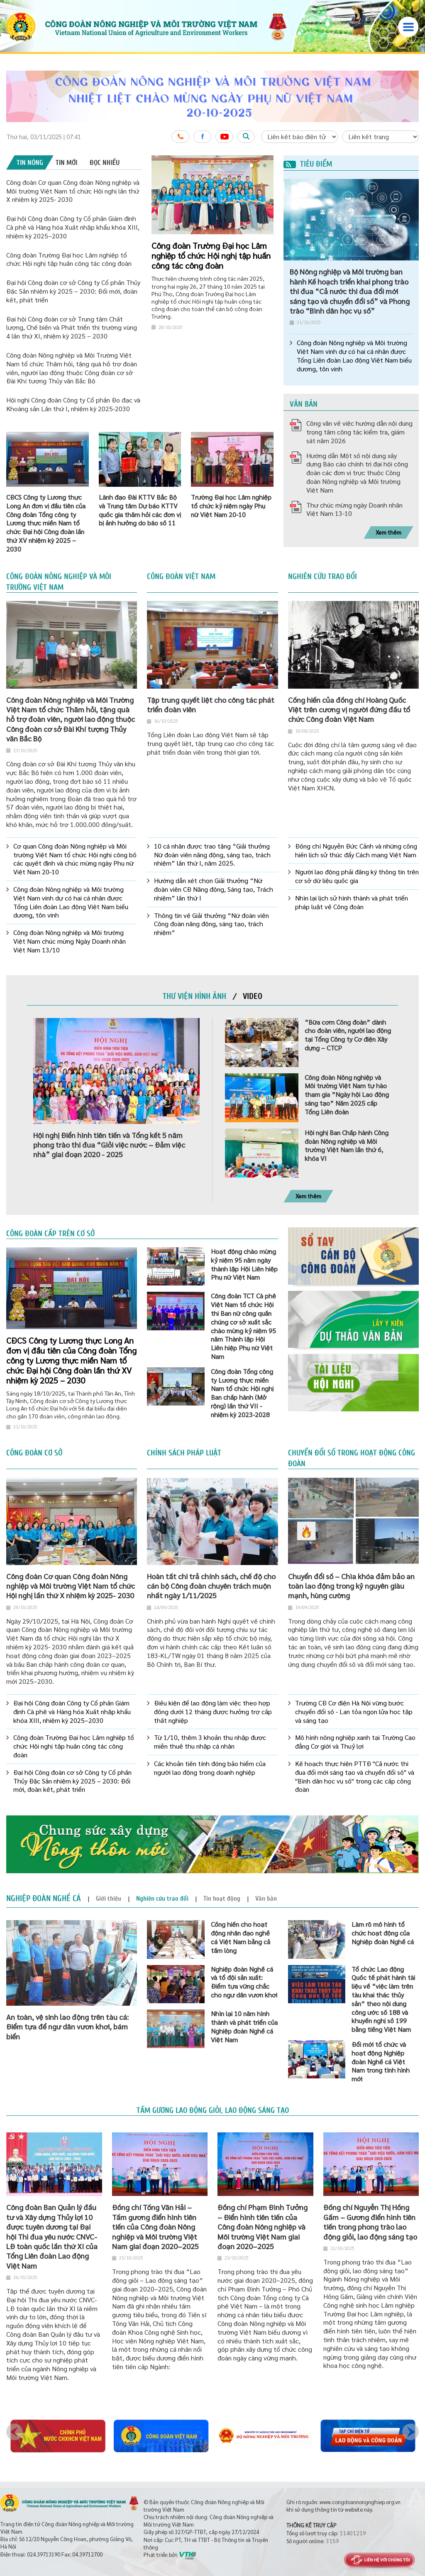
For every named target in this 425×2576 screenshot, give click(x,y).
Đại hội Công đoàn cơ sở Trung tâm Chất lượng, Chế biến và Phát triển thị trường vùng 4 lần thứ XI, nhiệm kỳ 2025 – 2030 (71, 327)
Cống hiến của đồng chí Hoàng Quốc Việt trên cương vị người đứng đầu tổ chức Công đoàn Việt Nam (349, 709)
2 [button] (258, 166)
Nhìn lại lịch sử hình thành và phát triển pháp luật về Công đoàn (351, 902)
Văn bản (304, 404)
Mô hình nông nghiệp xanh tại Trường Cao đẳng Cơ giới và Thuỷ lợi (355, 1741)
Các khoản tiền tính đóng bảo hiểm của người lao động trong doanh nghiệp (210, 1767)
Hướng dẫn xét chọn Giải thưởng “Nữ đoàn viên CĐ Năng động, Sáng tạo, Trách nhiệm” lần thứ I (213, 889)
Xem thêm (388, 532)
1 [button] (251, 166)
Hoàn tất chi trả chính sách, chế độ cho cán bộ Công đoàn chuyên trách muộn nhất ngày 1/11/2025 (211, 1585)
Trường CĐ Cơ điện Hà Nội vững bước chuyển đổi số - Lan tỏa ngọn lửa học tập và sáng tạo (354, 1712)
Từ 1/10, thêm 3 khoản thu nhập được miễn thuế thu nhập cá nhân (210, 1741)
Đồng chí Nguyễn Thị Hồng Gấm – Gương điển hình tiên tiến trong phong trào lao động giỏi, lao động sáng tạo (370, 2221)
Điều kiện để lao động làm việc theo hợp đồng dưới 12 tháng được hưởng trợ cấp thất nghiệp (213, 1712)
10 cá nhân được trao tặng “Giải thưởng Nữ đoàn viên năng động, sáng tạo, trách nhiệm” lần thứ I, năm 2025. (212, 855)
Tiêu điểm (307, 164)
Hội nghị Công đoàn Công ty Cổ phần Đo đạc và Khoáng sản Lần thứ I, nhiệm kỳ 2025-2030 (73, 404)
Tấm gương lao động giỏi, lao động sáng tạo (213, 2110)
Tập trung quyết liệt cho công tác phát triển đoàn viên (210, 704)
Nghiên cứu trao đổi (322, 576)
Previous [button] (14, 2432)
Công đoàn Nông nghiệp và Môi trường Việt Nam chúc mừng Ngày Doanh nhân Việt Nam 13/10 (69, 941)
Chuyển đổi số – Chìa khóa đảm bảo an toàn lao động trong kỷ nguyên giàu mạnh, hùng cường (351, 1585)
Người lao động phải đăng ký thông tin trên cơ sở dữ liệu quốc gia (357, 876)
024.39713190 (43, 2554)
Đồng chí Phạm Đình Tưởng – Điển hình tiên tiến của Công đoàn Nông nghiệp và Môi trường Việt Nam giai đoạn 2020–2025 (262, 2226)
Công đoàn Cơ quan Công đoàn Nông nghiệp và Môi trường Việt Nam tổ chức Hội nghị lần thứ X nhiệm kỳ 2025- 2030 (72, 191)
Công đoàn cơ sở (34, 1452)
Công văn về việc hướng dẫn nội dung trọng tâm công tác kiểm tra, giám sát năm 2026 (359, 432)
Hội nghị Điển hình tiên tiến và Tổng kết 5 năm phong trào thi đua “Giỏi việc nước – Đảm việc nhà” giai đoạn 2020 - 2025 (109, 1144)
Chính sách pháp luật (184, 1452)
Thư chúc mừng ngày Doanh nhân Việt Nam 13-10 (354, 509)
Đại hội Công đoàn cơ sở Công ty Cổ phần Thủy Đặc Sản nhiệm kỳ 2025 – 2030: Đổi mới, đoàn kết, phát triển (73, 291)
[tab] (29, 162)
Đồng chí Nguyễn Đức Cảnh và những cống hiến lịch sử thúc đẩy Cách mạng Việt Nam (356, 850)
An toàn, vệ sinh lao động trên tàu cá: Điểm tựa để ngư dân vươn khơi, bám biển (67, 2026)
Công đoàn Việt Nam (181, 576)
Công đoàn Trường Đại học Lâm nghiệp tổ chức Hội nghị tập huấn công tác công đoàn (69, 259)
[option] (212, 96)
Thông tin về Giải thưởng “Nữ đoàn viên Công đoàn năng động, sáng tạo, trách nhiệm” (211, 924)
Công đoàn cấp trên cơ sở (50, 1233)
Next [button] (410, 2432)
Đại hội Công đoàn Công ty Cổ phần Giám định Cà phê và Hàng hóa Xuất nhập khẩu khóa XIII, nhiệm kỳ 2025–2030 (72, 227)
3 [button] (265, 166)
